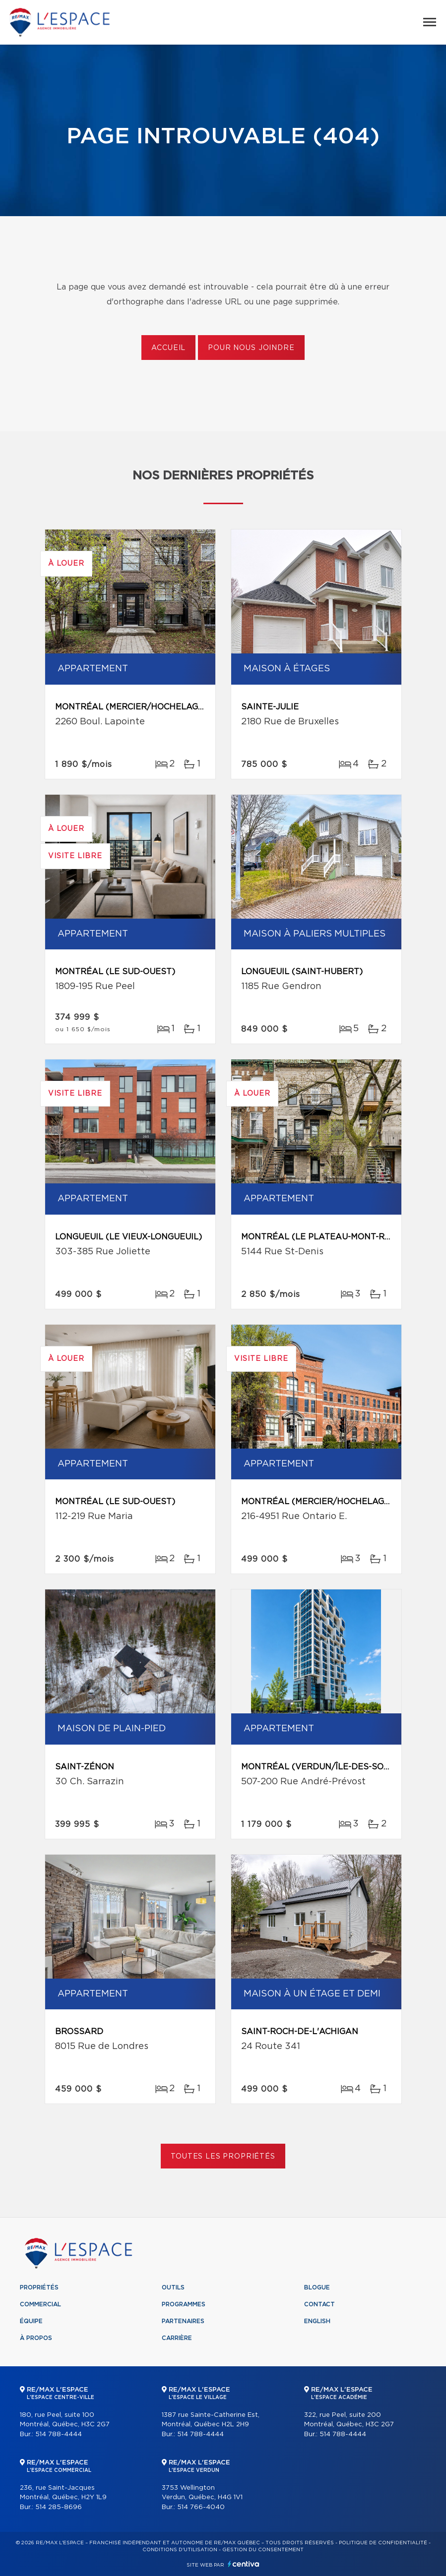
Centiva (243, 2564)
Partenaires (183, 2321)
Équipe (31, 2321)
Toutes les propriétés (223, 2156)
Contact (319, 2304)
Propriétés (39, 2287)
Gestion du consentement (263, 2549)
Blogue (317, 2287)
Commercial (40, 2304)
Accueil (168, 348)
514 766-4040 (201, 2507)
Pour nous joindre (251, 348)
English (317, 2321)
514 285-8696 (58, 2507)
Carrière (177, 2338)
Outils (173, 2287)
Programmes (183, 2304)
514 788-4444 (58, 2434)
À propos (36, 2338)
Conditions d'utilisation (179, 2549)
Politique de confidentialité (383, 2542)
